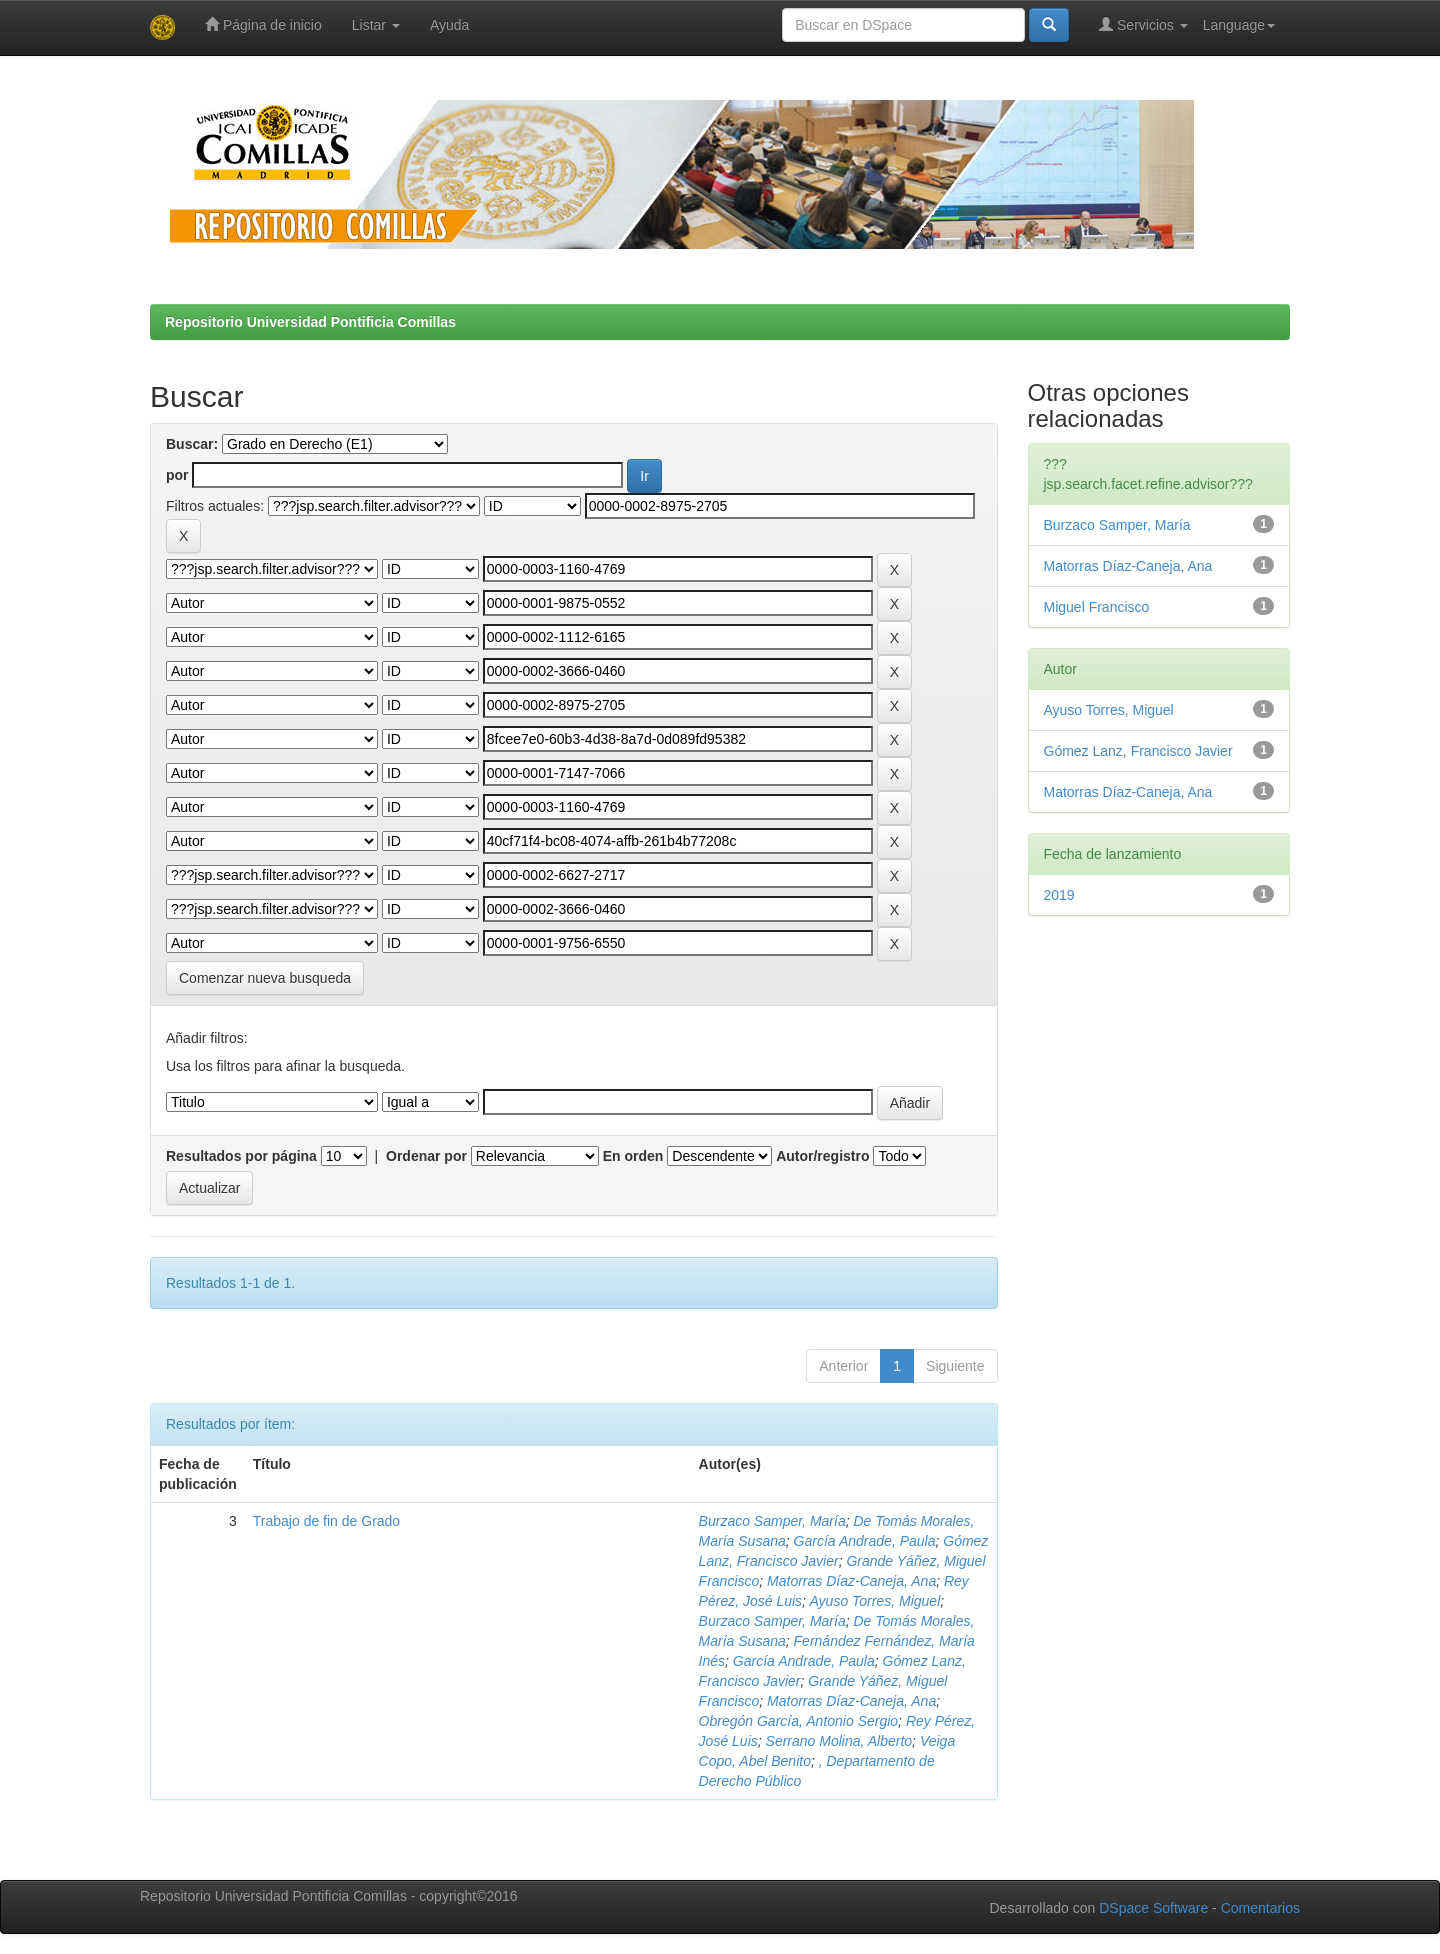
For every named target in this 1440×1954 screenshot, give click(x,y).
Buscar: (192, 444)
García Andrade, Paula (865, 1541)
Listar (376, 25)
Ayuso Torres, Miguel (874, 1601)
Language (1239, 25)
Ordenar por (426, 1156)
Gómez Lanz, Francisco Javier (1138, 751)
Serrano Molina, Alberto (839, 1741)
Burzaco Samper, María (772, 1521)
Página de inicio (263, 24)
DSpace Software (1153, 1908)
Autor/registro (822, 1156)
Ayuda (449, 25)
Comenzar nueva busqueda (265, 978)
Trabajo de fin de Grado (326, 1521)
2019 (1059, 895)
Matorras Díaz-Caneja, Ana (851, 1581)
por (177, 475)
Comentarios (1260, 1908)
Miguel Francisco (1097, 607)
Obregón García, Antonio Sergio (799, 1721)
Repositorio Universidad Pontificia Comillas (310, 322)
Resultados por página (241, 1156)
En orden (633, 1156)
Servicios (1143, 24)
